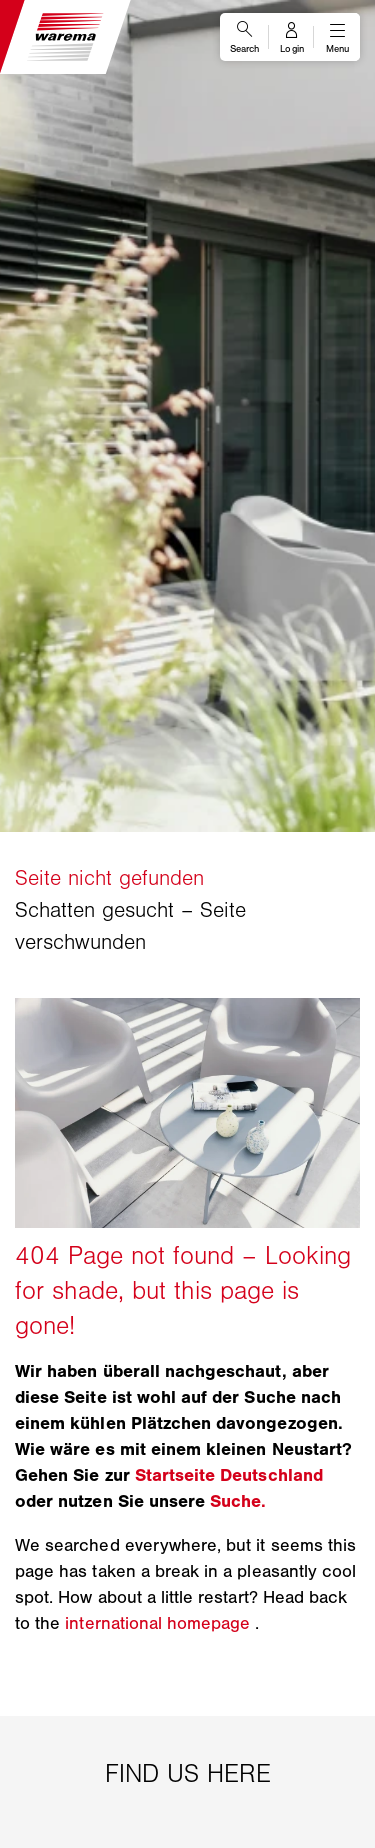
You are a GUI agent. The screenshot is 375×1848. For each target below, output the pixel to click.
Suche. (238, 1501)
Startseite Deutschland (229, 1475)
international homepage (157, 1623)
